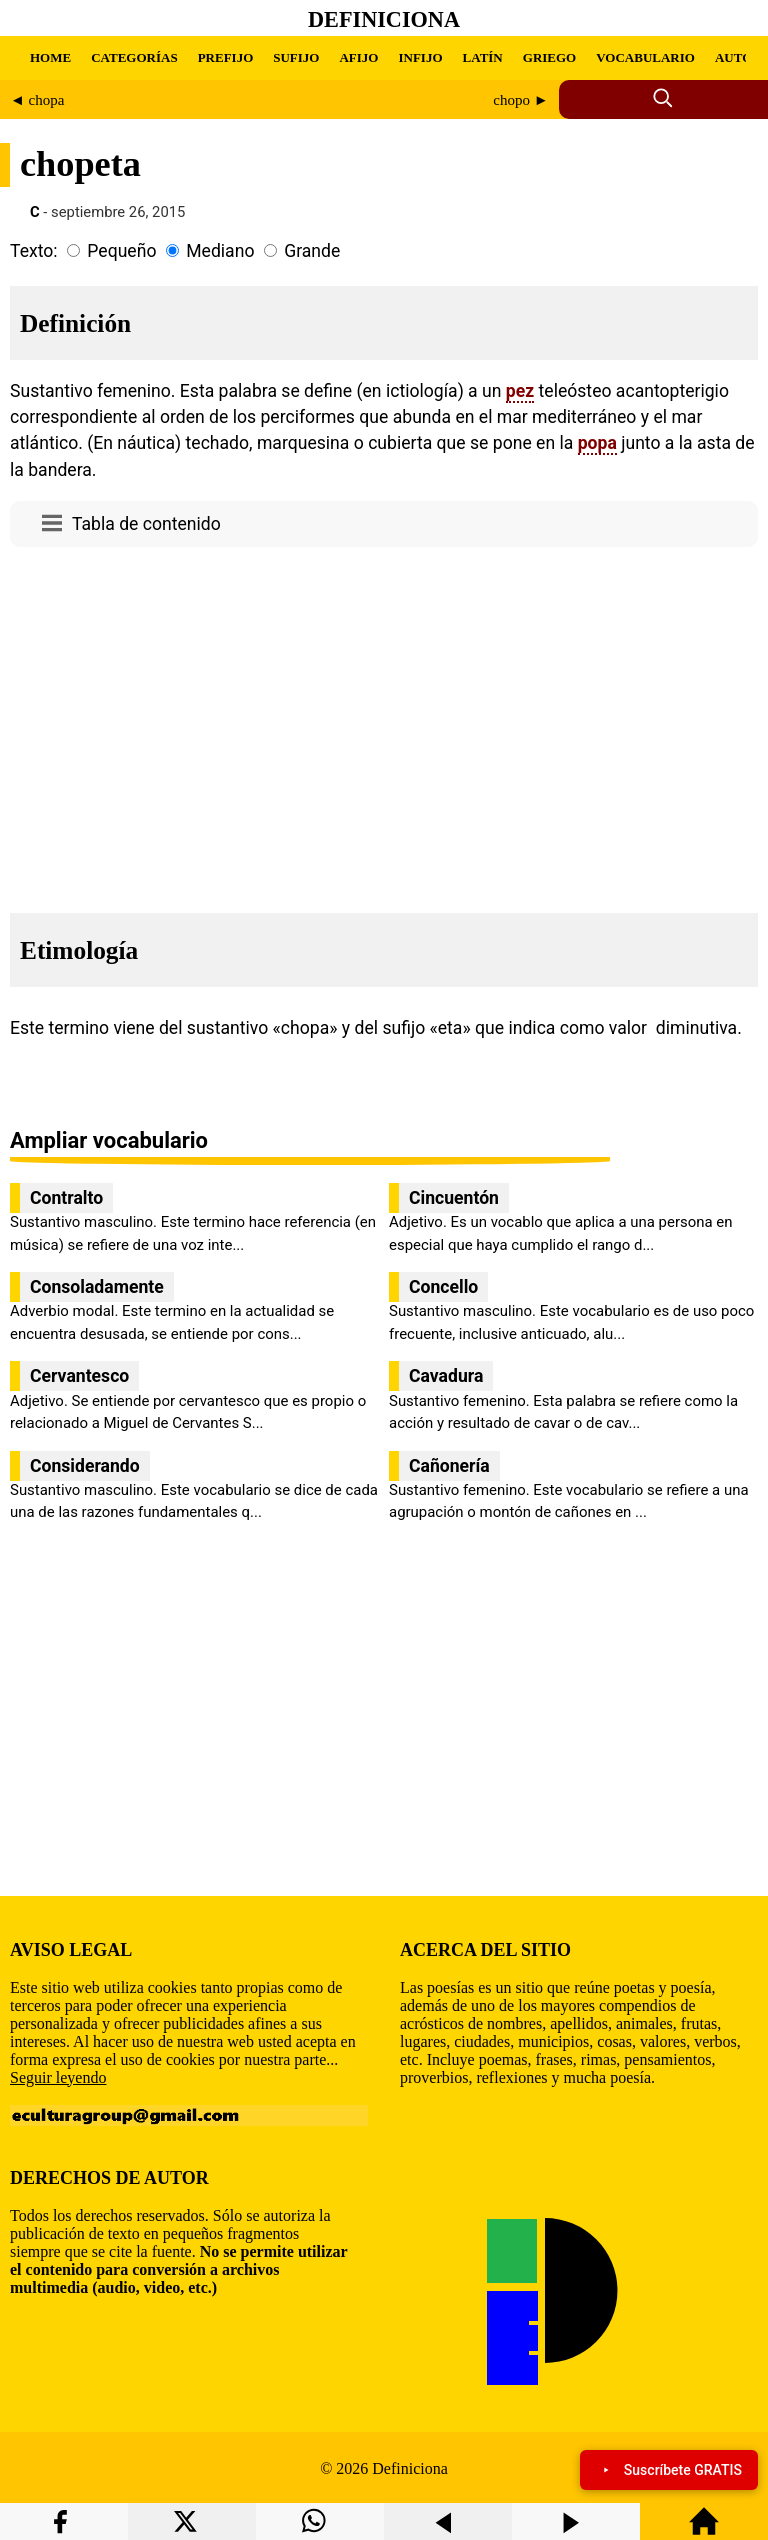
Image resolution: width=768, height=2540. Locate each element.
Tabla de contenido (146, 524)
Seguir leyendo (58, 2077)
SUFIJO (296, 57)
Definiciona (384, 19)
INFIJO (420, 57)
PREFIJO (226, 57)
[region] (384, 724)
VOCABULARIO (645, 57)
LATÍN (483, 57)
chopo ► (520, 100)
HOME (50, 57)
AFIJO (358, 57)
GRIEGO (549, 57)
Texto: (34, 251)
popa (597, 443)
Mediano (220, 251)
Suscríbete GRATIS (669, 2470)
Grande (312, 251)
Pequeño (121, 251)
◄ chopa (37, 100)
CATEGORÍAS (134, 57)
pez (520, 391)
